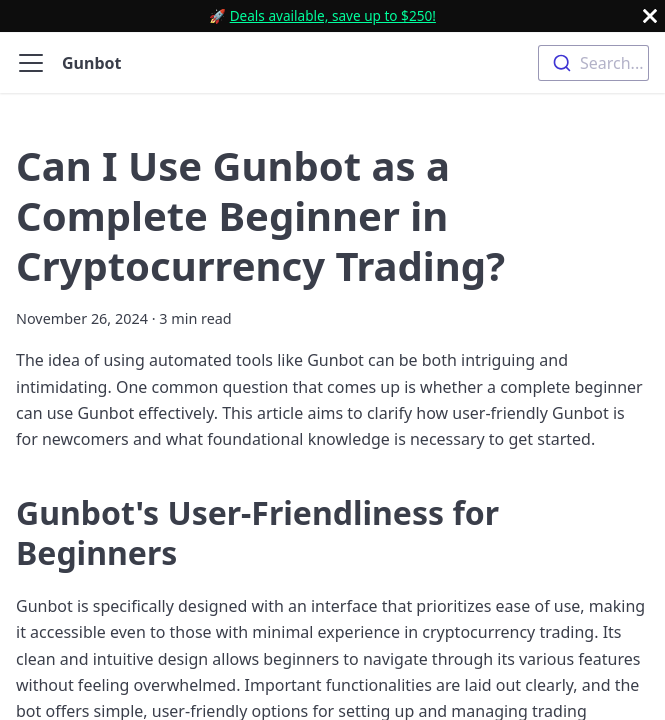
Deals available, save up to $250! (333, 15)
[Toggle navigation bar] (31, 63)
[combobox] (593, 63)
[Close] (650, 16)
